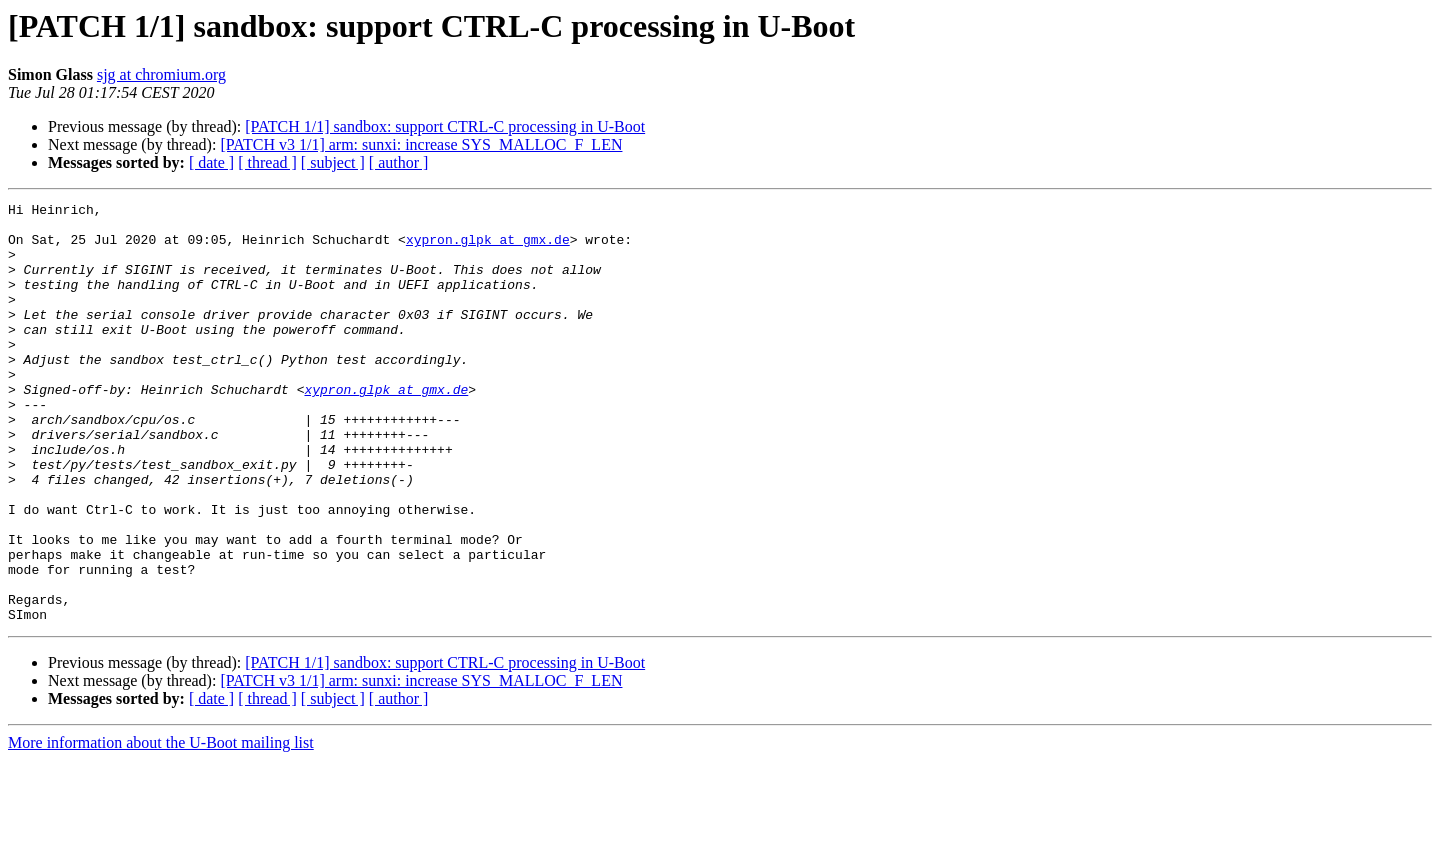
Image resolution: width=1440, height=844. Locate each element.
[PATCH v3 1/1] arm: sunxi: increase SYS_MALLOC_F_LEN (421, 144)
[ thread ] (267, 162)
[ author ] (399, 162)
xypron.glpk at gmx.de (488, 248)
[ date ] (211, 162)
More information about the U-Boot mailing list (161, 826)
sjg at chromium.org (161, 74)
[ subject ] (333, 162)
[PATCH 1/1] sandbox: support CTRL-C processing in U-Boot (445, 126)
